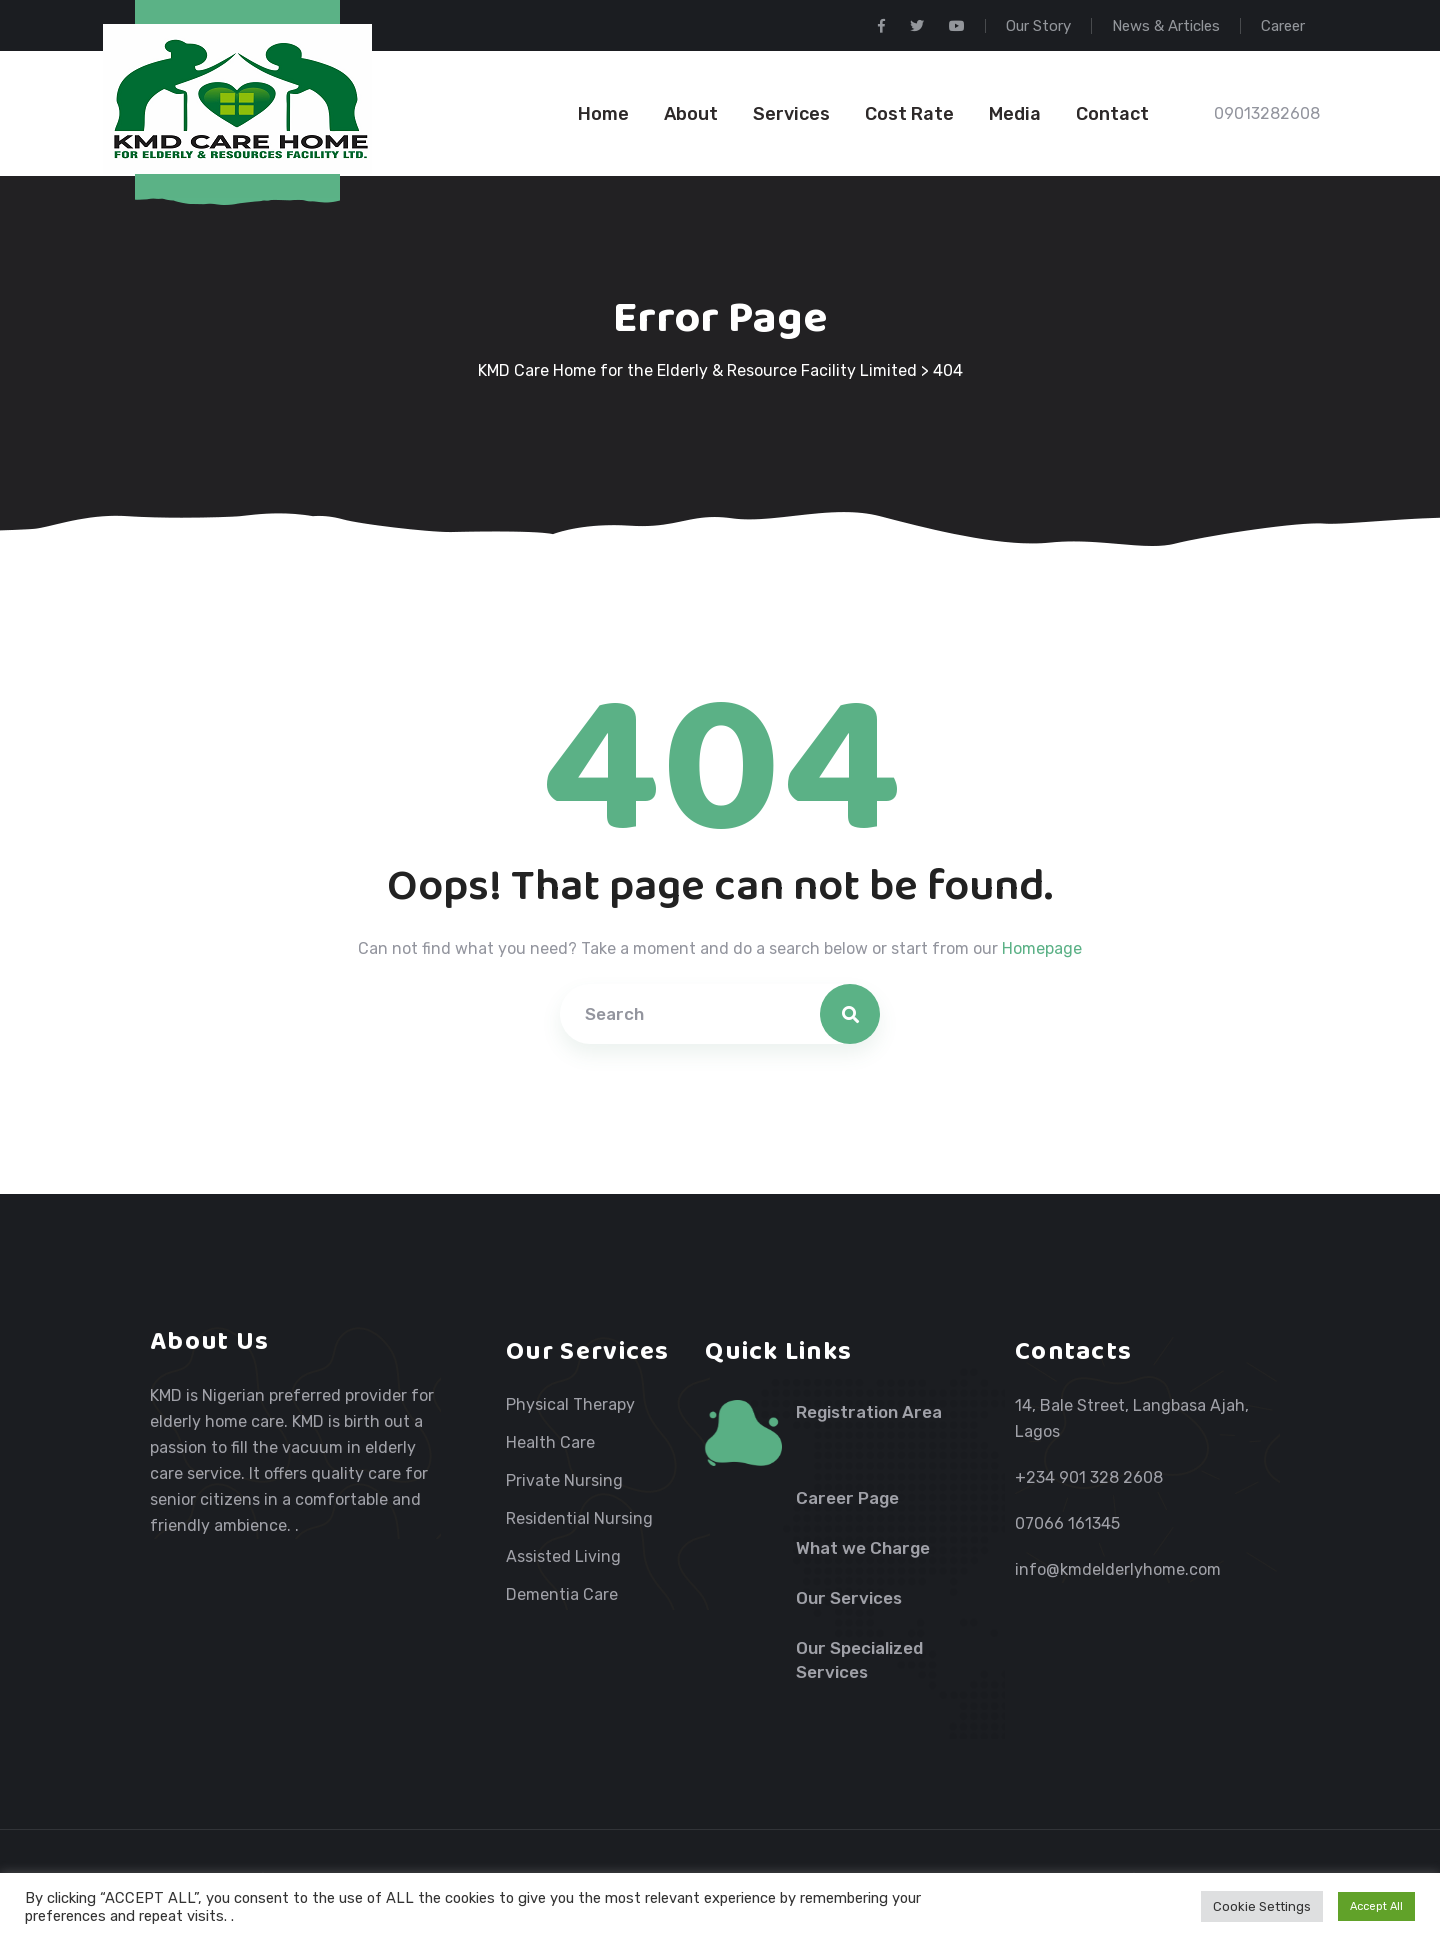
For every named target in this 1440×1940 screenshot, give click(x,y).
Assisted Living (563, 1557)
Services (791, 114)
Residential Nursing (579, 1519)
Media (1015, 114)
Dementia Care (562, 1595)
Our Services (849, 1598)
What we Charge (863, 1548)
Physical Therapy (570, 1405)
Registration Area (869, 1412)
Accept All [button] (1376, 1906)
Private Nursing (564, 1481)
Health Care (550, 1443)
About (691, 114)
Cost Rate (909, 114)
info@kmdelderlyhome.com (1118, 1569)
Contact (1112, 114)
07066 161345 (1067, 1523)
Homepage (1042, 948)
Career (1283, 26)
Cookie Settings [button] (1262, 1906)
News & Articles (1166, 26)
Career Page (847, 1498)
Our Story (1038, 26)
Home (603, 114)
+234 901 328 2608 (1089, 1477)
